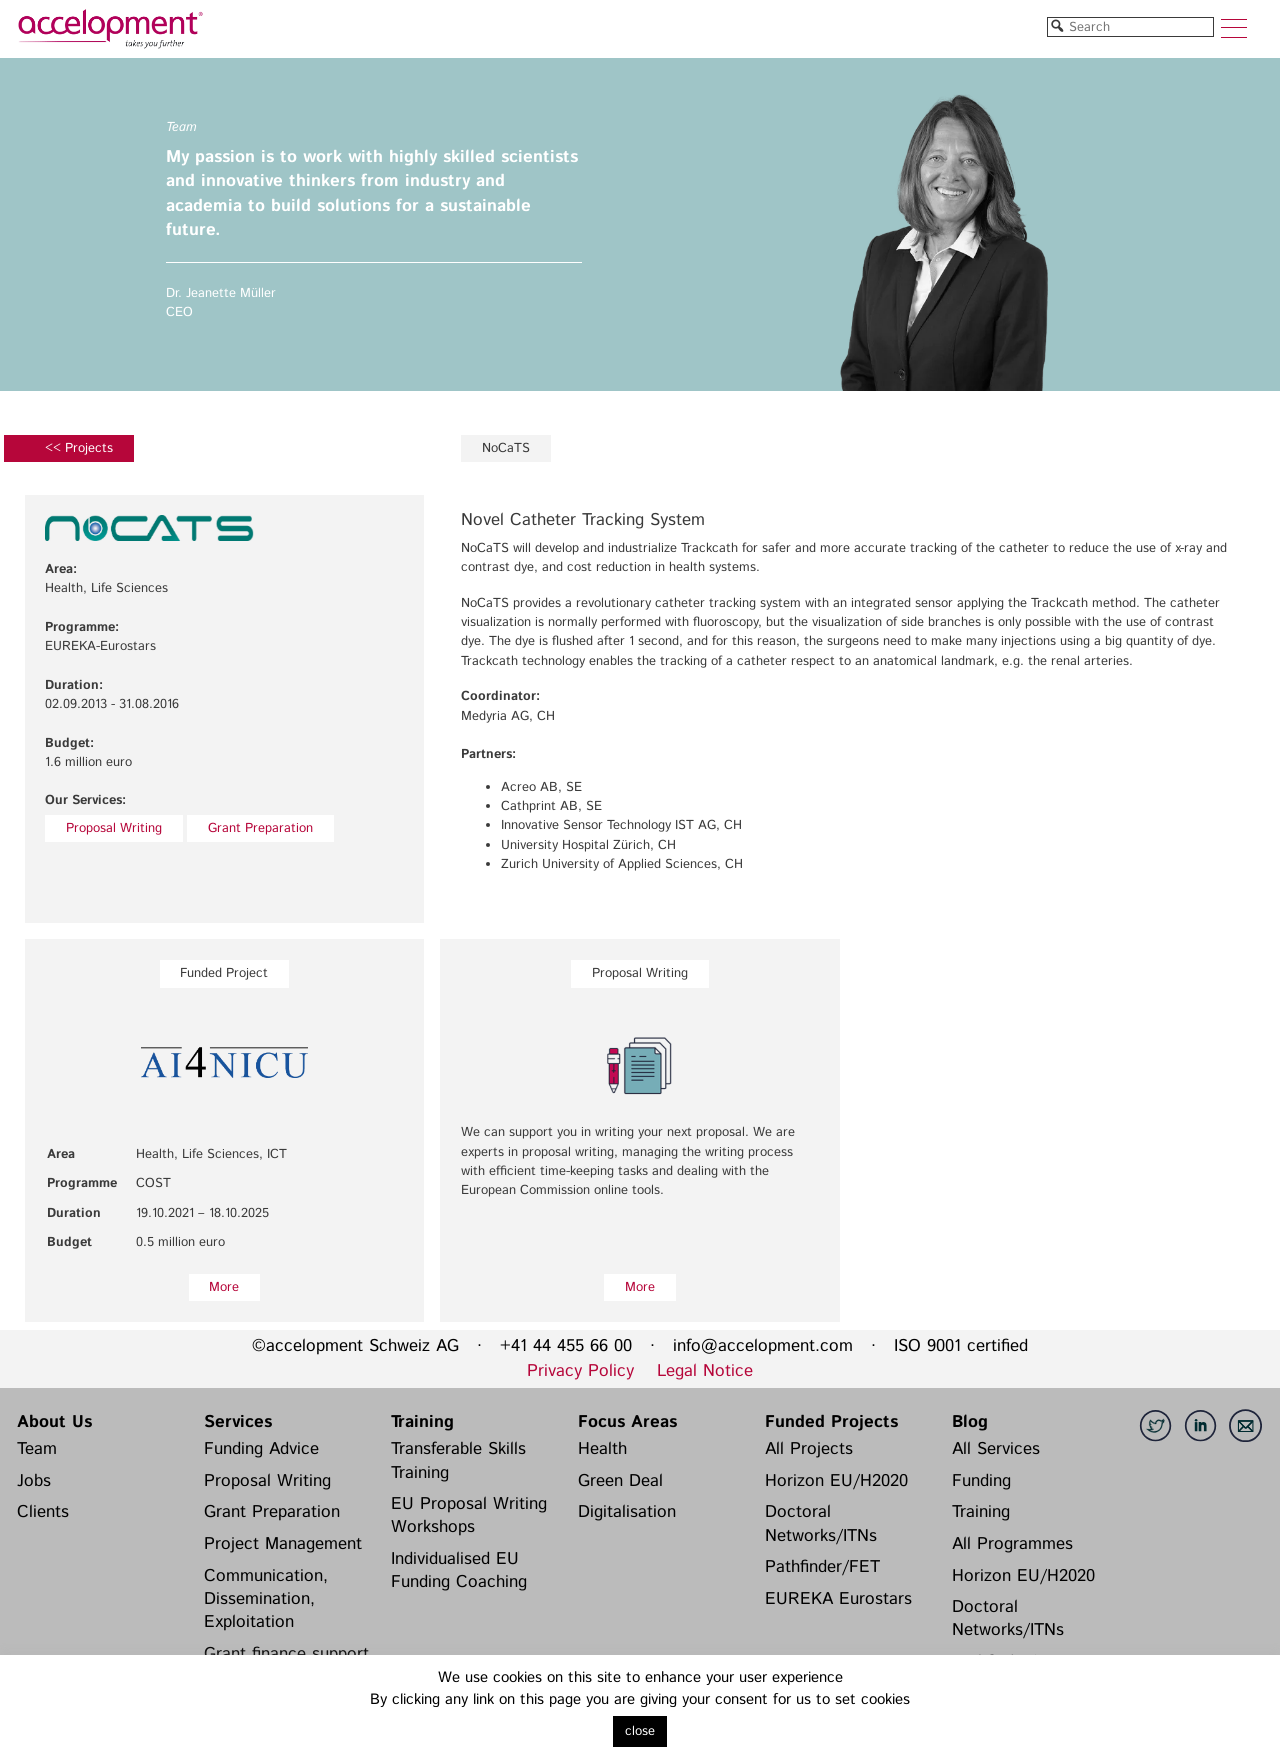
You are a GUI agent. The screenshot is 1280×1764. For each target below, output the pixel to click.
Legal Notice (705, 1371)
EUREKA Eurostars (838, 1599)
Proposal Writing (114, 828)
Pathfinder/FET (822, 1567)
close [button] (640, 1731)
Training (422, 1422)
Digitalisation (627, 1512)
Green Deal (620, 1481)
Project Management (283, 1544)
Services (238, 1422)
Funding (981, 1481)
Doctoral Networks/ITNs (821, 1523)
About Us (54, 1422)
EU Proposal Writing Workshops (469, 1515)
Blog (970, 1422)
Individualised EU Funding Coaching (459, 1570)
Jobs (34, 1481)
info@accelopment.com (763, 1346)
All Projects (809, 1449)
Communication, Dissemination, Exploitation (266, 1599)
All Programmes (1012, 1544)
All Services (996, 1449)
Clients (43, 1512)
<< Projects (79, 448)
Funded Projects (831, 1422)
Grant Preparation (260, 828)
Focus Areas (627, 1422)
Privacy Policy (580, 1371)
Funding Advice (261, 1449)
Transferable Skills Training (458, 1460)
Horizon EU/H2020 (836, 1481)
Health (602, 1449)
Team (37, 1449)
